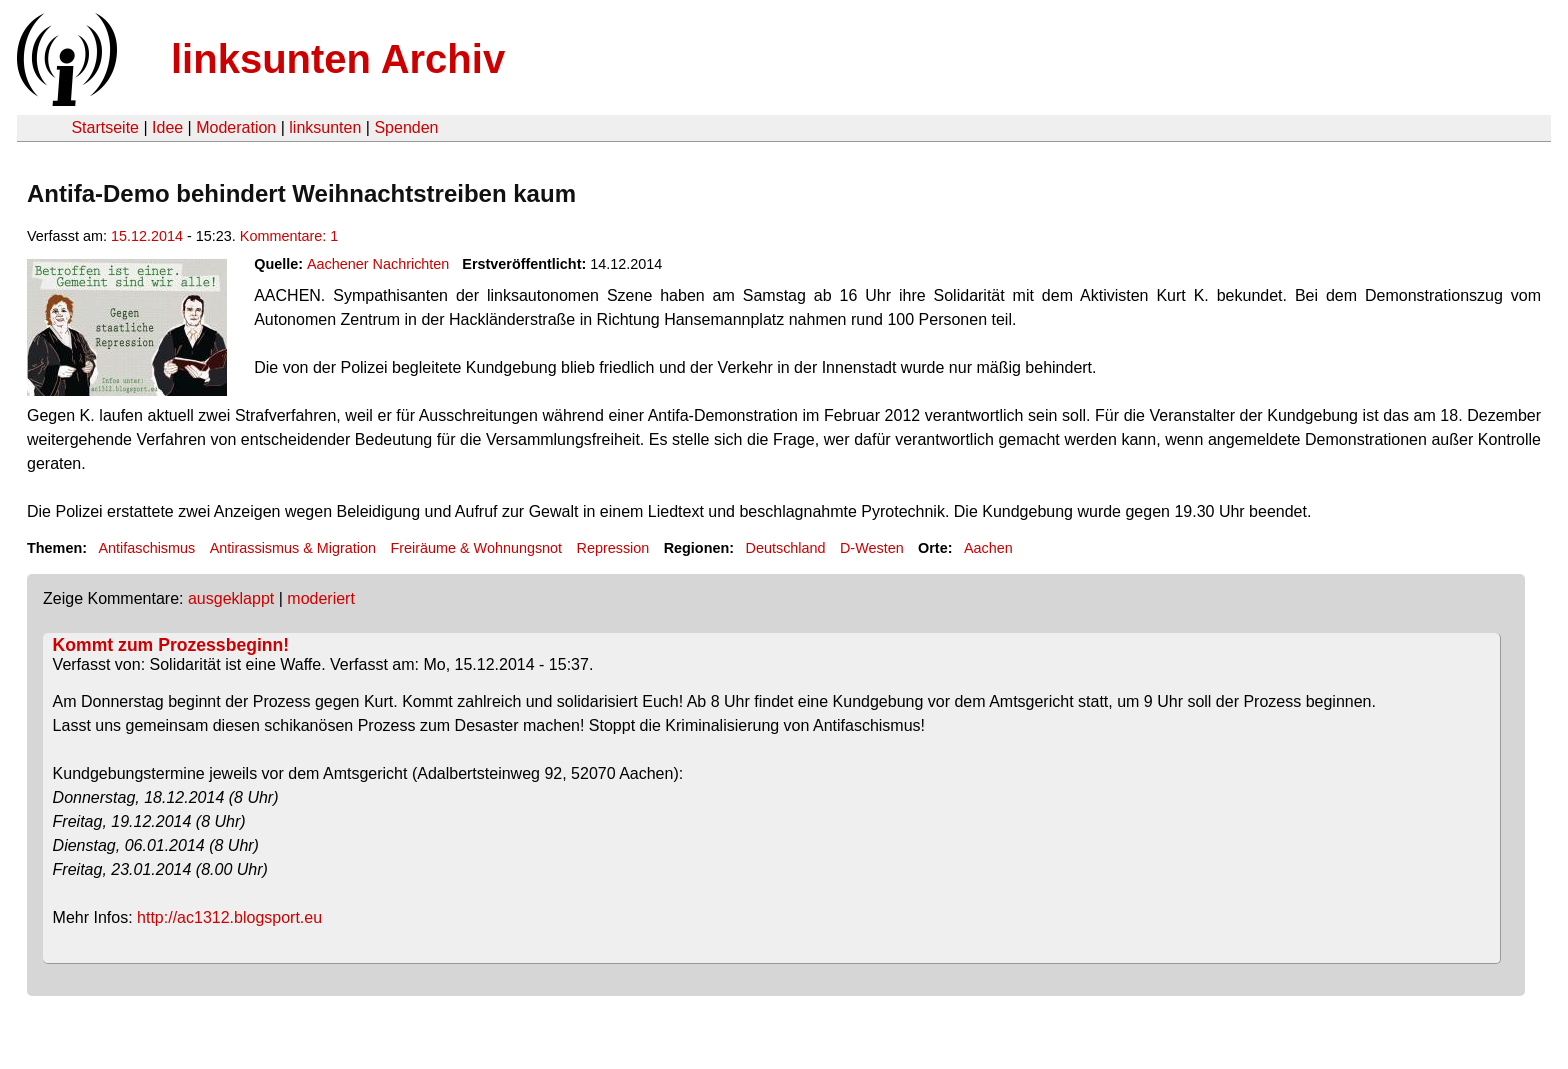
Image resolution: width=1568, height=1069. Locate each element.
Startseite (105, 127)
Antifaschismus (146, 548)
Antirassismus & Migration (293, 548)
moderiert (321, 598)
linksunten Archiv (338, 59)
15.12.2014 (147, 236)
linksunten (325, 127)
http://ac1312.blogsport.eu (229, 917)
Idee (167, 127)
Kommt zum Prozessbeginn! (171, 645)
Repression (613, 548)
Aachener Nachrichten (378, 264)
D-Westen (872, 548)
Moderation (236, 127)
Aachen (988, 548)
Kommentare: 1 (289, 236)
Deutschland (786, 548)
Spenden (406, 127)
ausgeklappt (231, 598)
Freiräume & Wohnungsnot (476, 548)
